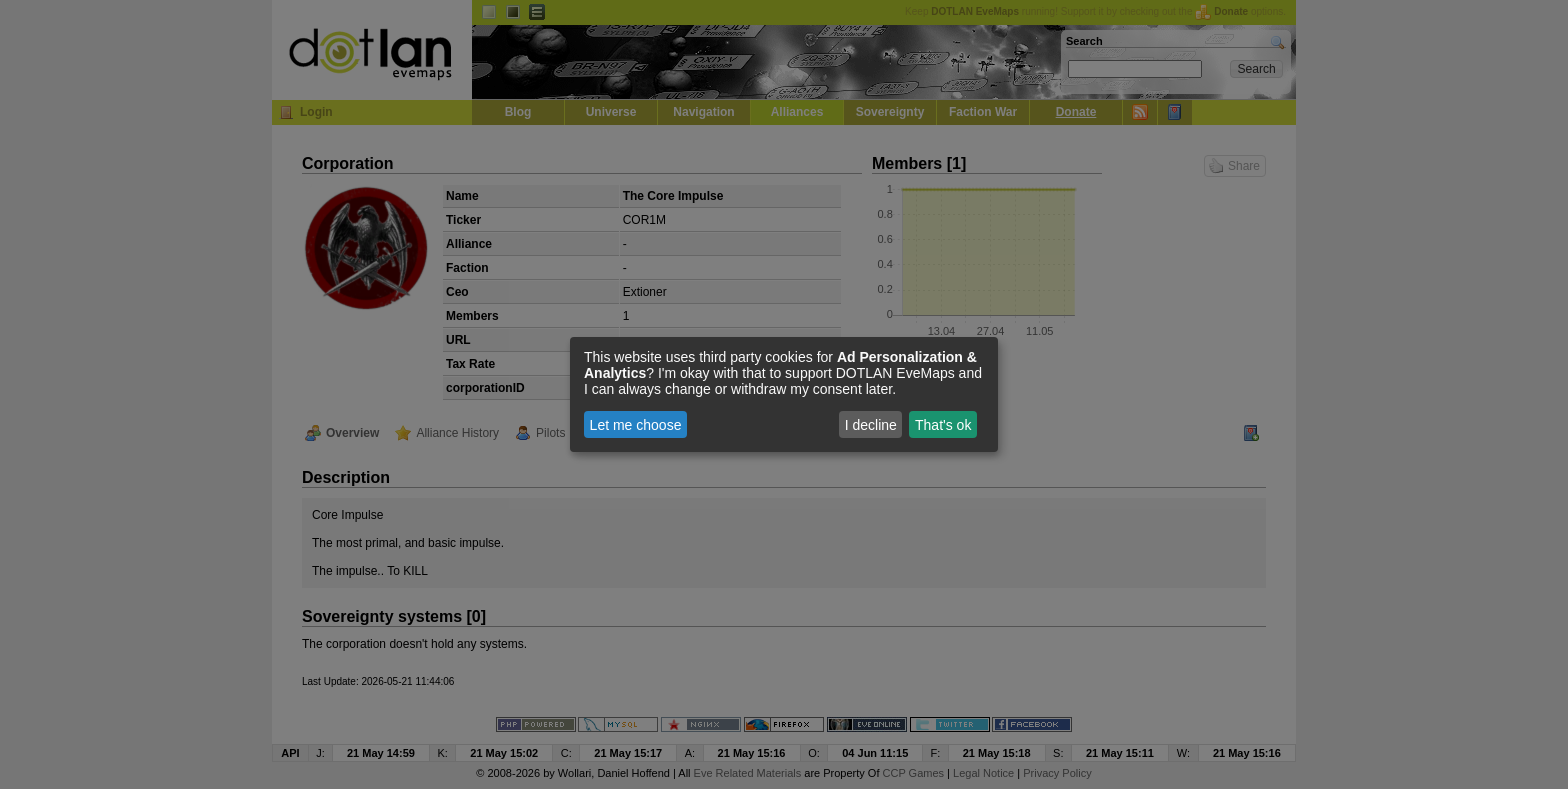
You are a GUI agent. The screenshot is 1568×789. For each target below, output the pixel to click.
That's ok (943, 425)
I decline (871, 425)
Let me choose (636, 425)
